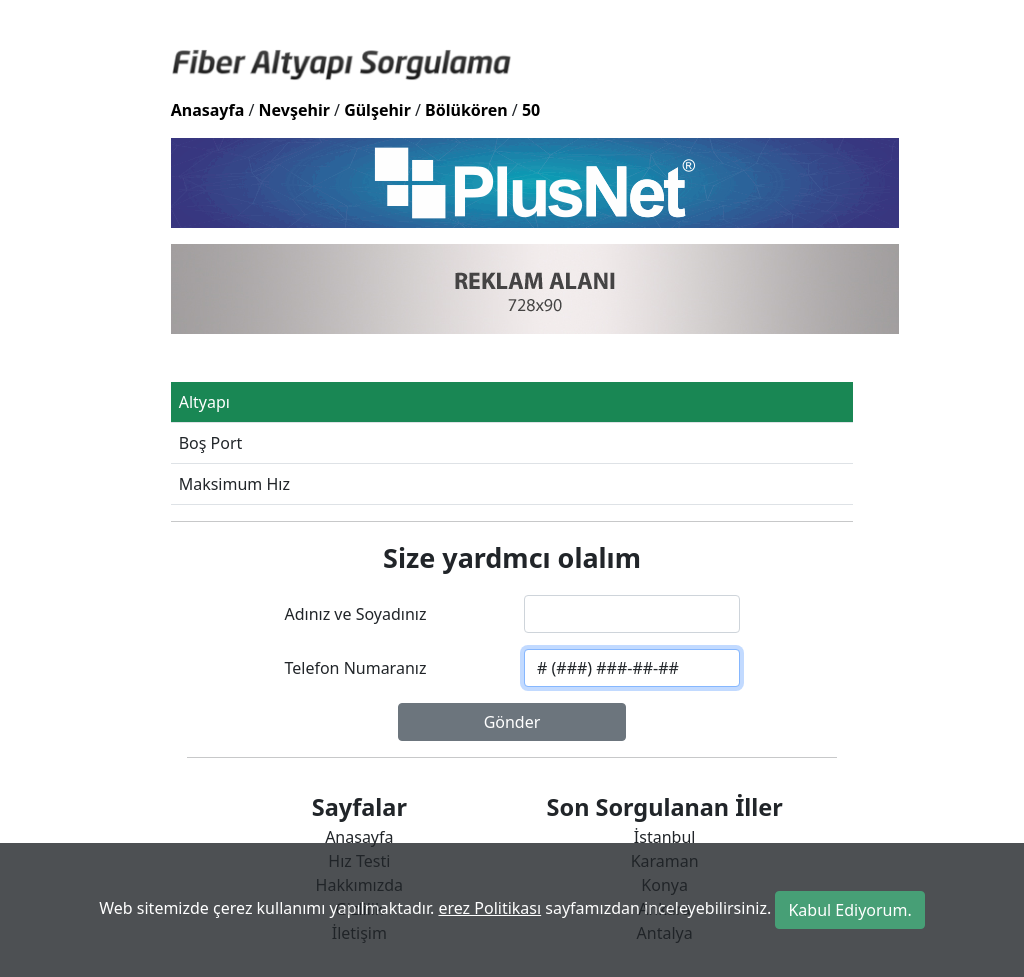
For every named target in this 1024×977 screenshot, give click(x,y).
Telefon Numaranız (355, 668)
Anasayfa (208, 110)
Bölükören (466, 110)
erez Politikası (489, 908)
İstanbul (665, 837)
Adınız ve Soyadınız (355, 614)
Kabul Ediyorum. (849, 910)
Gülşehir (377, 110)
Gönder (512, 722)
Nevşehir (294, 110)
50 (531, 110)
